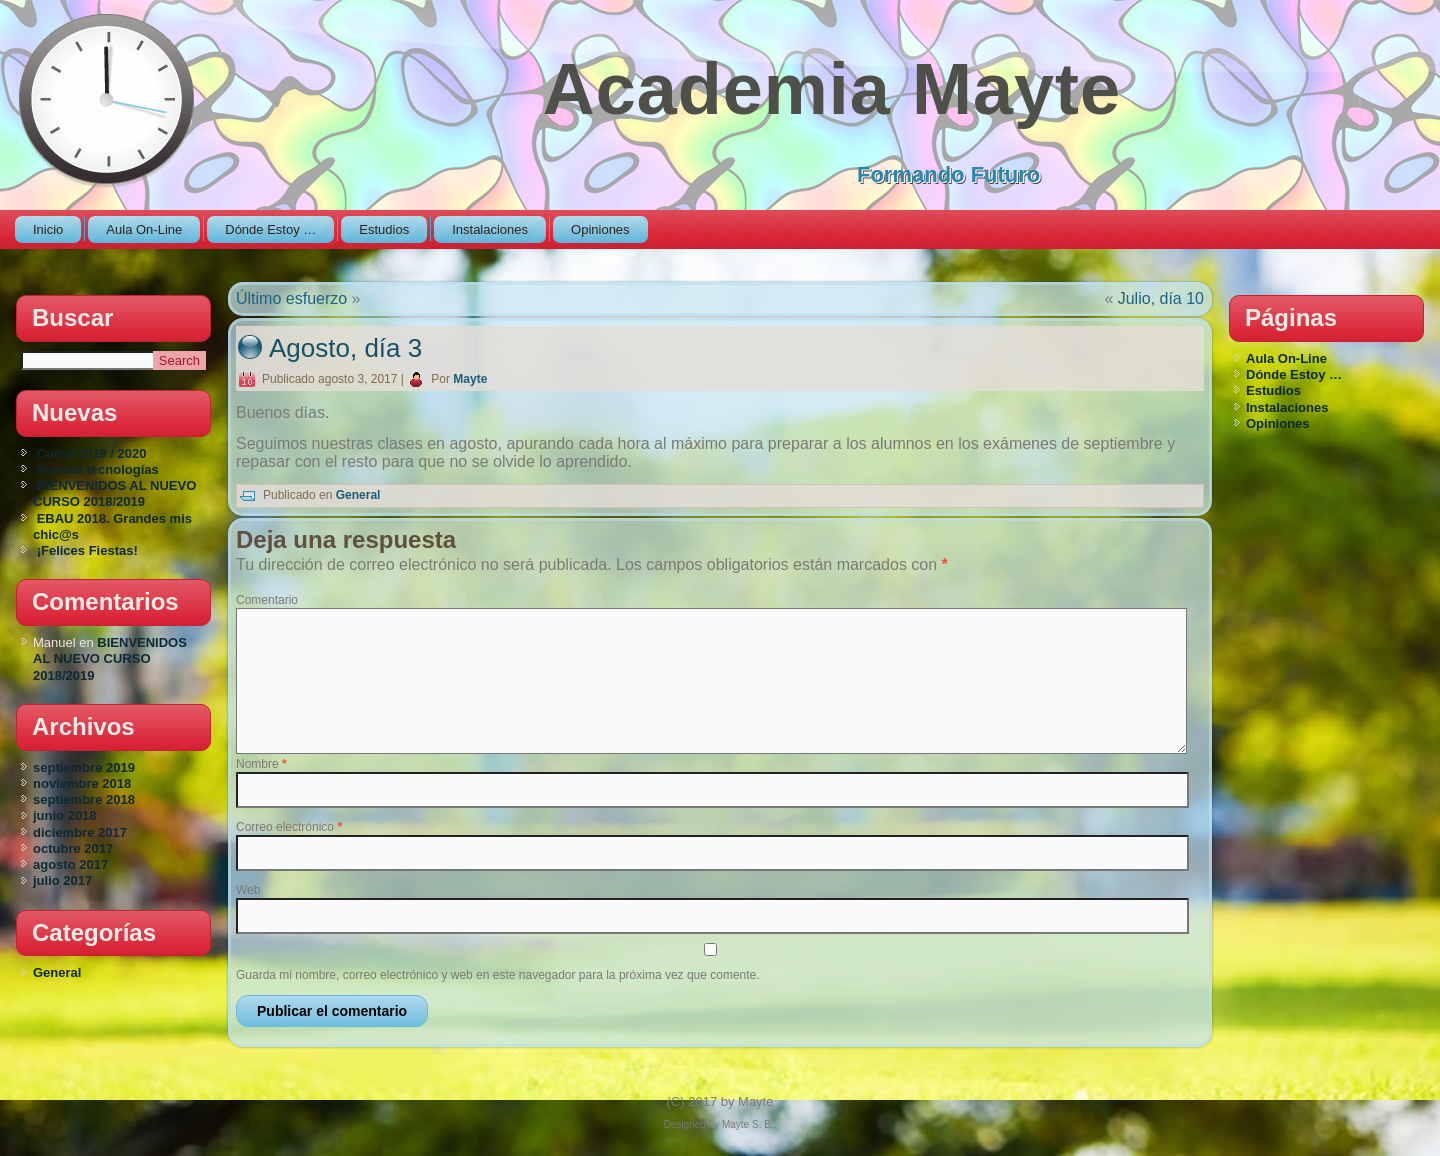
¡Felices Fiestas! (87, 550)
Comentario (267, 600)
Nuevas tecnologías (98, 469)
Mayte (470, 379)
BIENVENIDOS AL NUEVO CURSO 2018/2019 (114, 493)
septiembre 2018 (84, 799)
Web (248, 890)
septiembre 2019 (84, 767)
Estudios (384, 229)
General (57, 972)
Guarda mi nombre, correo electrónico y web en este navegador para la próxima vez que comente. (498, 975)
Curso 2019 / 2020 (92, 453)
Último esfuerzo (291, 298)
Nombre (261, 764)
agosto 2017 (70, 864)
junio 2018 (65, 815)
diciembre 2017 (80, 832)
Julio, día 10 (1161, 298)
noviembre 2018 (82, 783)
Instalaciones (490, 229)
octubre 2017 (73, 848)
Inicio (48, 229)
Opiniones (600, 229)
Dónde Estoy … (270, 229)
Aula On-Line (144, 229)
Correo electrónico (289, 827)
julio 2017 (62, 880)
